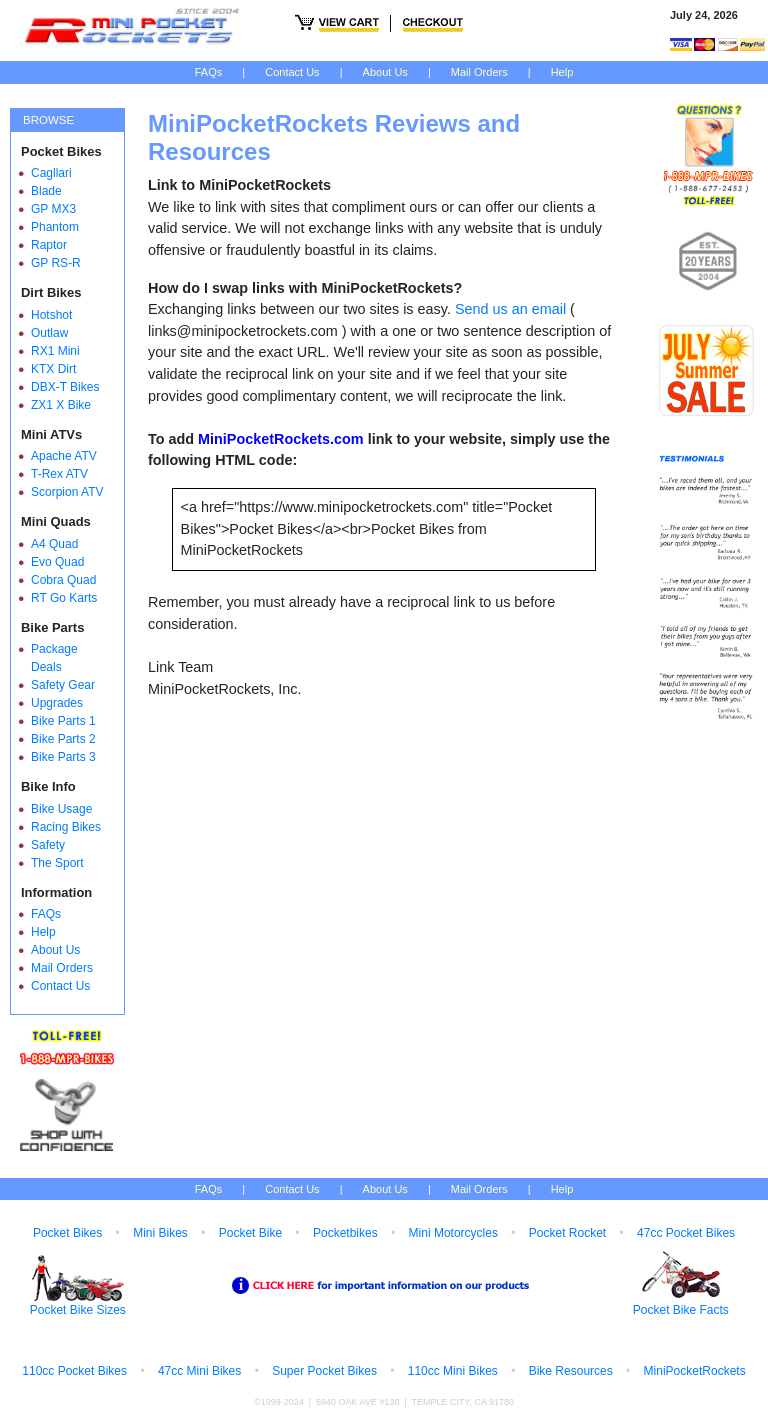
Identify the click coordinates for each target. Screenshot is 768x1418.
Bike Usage (61, 809)
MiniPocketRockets (695, 1371)
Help (562, 72)
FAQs (209, 72)
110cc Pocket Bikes (74, 1371)
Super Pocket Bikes (324, 1371)
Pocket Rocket (567, 1233)
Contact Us (292, 72)
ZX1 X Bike (61, 405)
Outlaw (49, 333)
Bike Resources (571, 1371)
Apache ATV (64, 456)
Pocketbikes (345, 1233)
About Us (385, 72)
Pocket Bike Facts (681, 1310)
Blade (46, 191)
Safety (48, 845)
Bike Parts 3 (63, 757)
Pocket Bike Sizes (78, 1310)
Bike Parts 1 (63, 721)
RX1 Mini (55, 351)
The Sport (57, 863)
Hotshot (51, 315)
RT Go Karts (64, 598)
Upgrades (57, 703)
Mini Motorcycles (453, 1233)
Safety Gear (63, 685)
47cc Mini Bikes (199, 1371)
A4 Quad (54, 544)
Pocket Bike (250, 1233)
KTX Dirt (53, 369)
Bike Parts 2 (63, 739)
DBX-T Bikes (65, 387)
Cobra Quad (63, 580)
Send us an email (510, 309)
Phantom (55, 227)
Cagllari (51, 173)
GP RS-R (56, 263)
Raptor (49, 245)
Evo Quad (57, 562)
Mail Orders (479, 72)
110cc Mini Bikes (453, 1371)
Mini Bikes (160, 1233)
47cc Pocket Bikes (686, 1233)
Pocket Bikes (67, 1233)
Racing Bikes (66, 827)
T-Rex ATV (59, 474)
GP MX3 (53, 209)
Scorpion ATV (67, 492)
